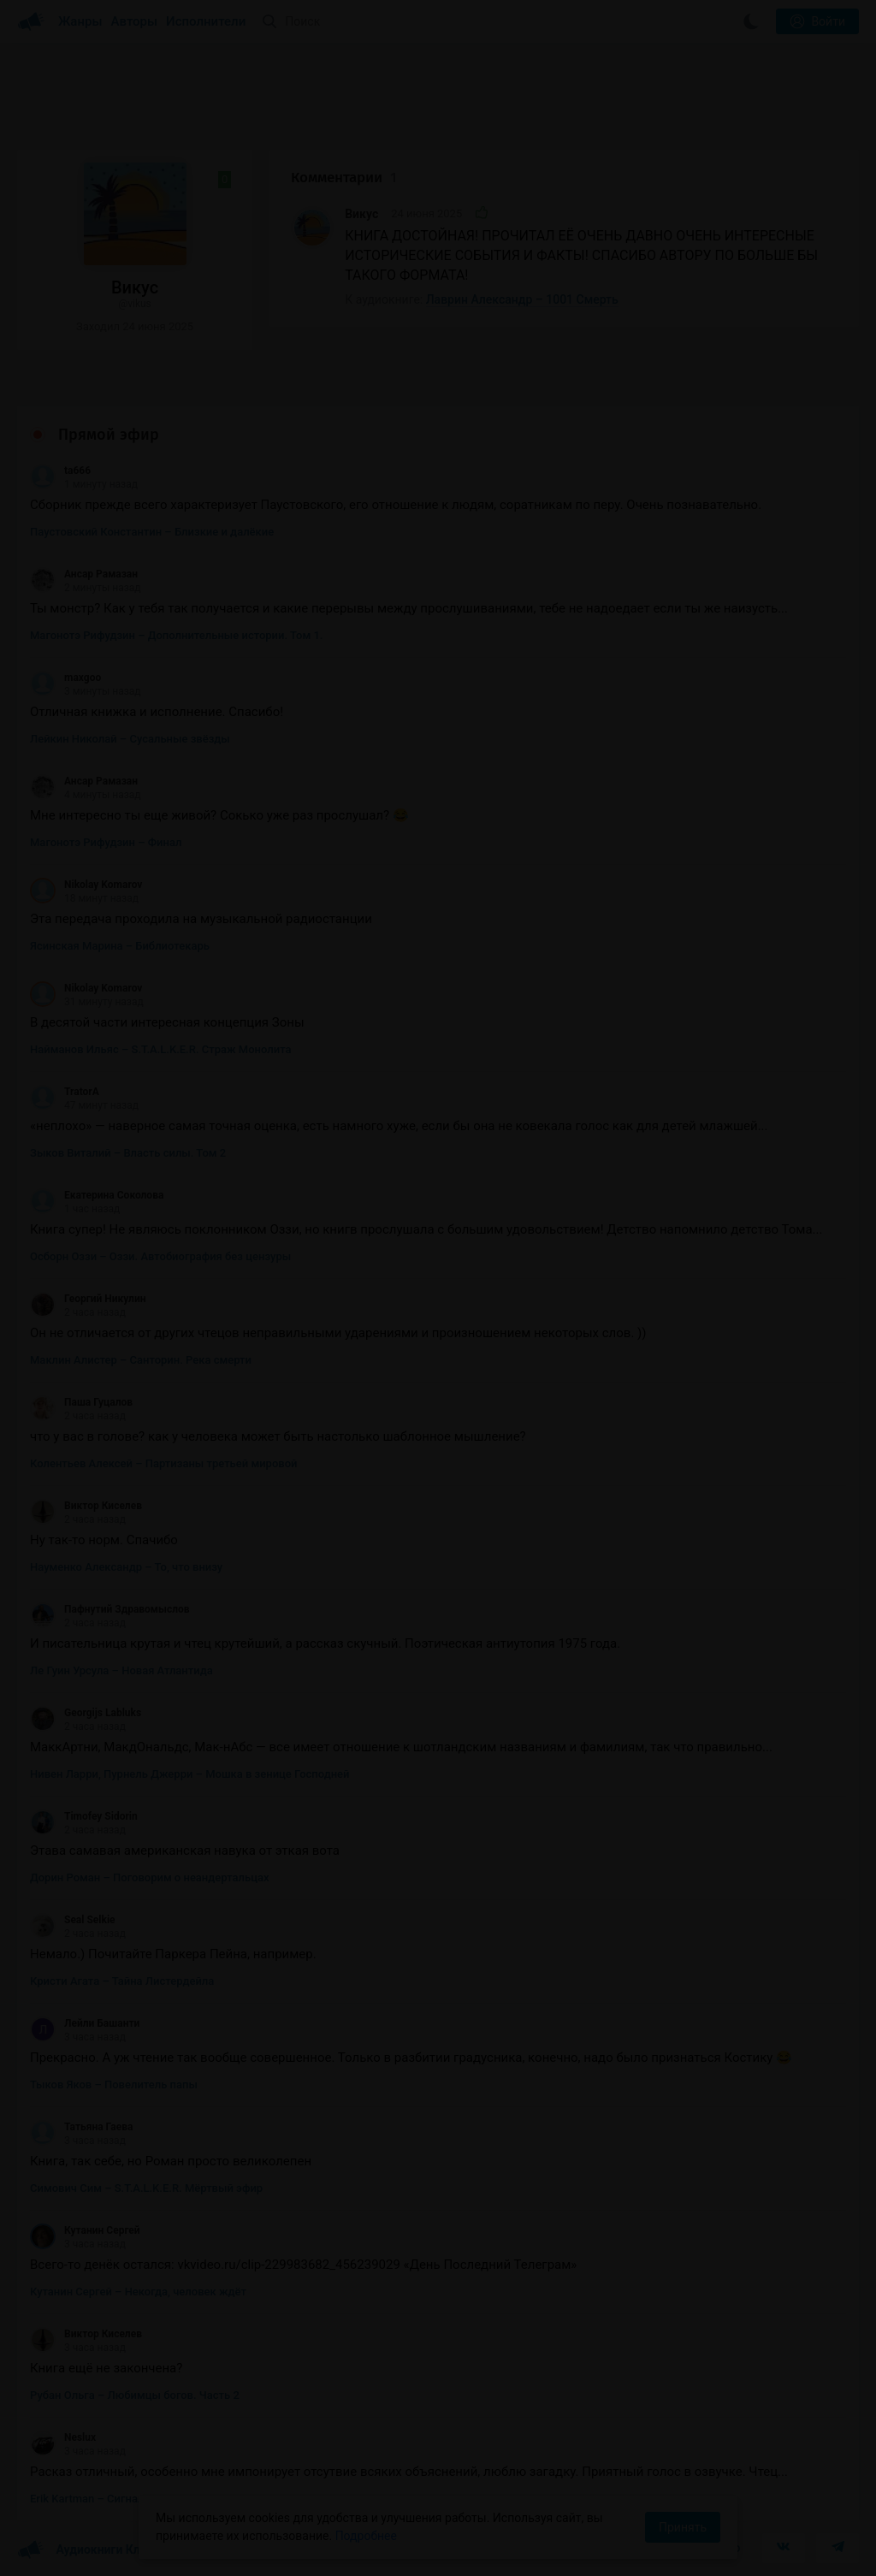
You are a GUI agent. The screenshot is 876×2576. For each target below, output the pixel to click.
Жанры (80, 21)
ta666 (60, 470)
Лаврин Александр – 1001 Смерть (522, 299)
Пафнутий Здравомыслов (110, 1609)
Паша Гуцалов (81, 1402)
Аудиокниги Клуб (85, 2550)
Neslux (63, 2437)
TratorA (64, 1092)
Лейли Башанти (84, 2023)
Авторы (134, 21)
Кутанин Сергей (85, 2230)
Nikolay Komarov (86, 884)
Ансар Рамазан (84, 574)
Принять (683, 2527)
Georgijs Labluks (85, 1713)
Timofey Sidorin (84, 1816)
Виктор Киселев (86, 1506)
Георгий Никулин (87, 1299)
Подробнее (366, 2536)
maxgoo (65, 677)
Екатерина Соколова (96, 1195)
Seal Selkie (72, 1920)
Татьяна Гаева (81, 2127)
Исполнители (206, 21)
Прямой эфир (108, 434)
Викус (361, 214)
